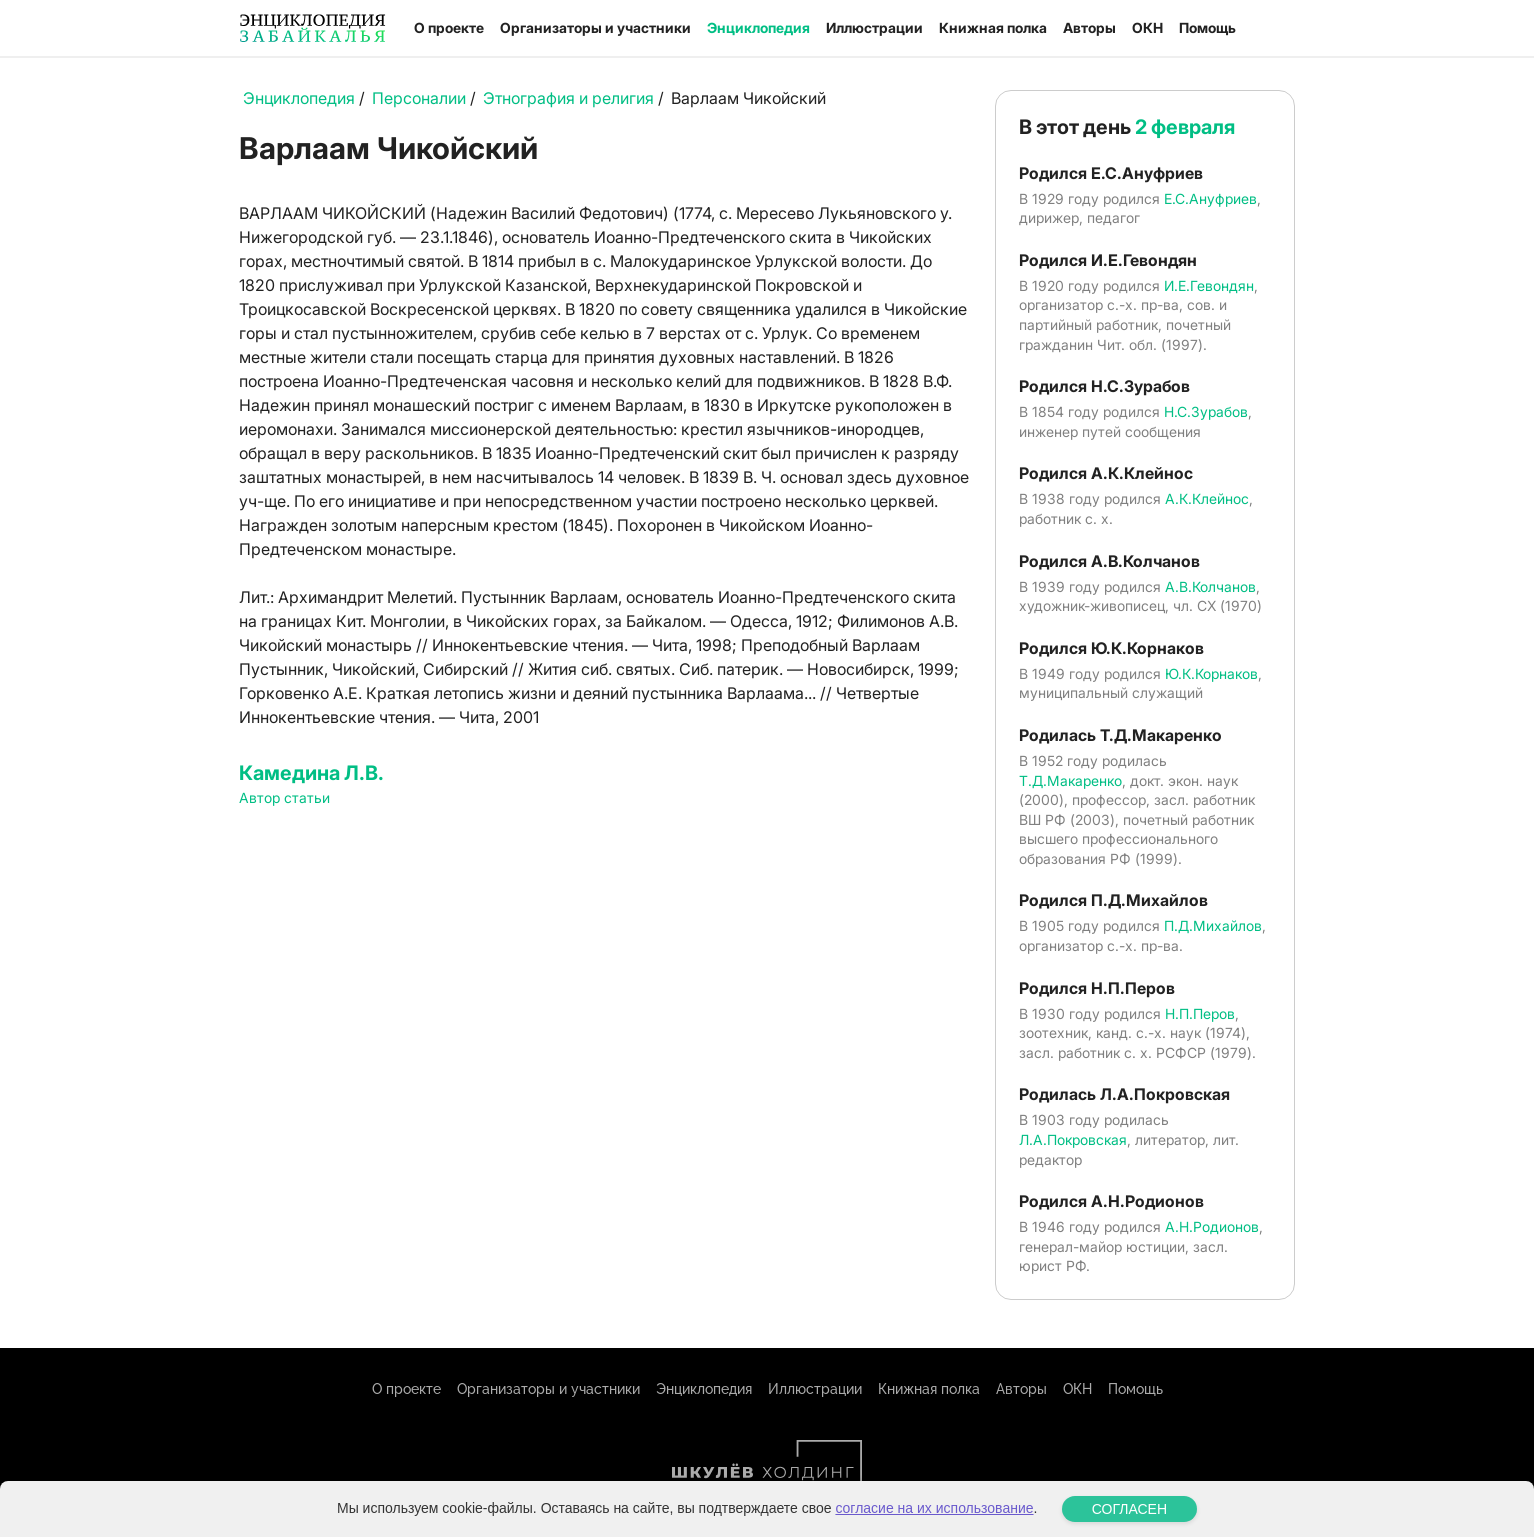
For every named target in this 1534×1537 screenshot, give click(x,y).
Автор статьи (284, 797)
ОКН (1147, 27)
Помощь (1207, 27)
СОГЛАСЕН (1129, 1509)
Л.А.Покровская (1073, 1139)
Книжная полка (993, 27)
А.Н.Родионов (1212, 1226)
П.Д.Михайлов (1213, 925)
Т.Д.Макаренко (1070, 780)
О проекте (449, 27)
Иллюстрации (874, 27)
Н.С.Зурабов (1206, 411)
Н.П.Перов (1200, 1013)
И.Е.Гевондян (1209, 285)
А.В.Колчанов (1210, 586)
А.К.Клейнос (1207, 498)
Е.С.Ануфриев (1210, 198)
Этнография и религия (568, 98)
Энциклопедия (758, 27)
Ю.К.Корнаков (1211, 673)
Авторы (1089, 27)
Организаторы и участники (595, 27)
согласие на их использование (934, 1508)
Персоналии (419, 98)
